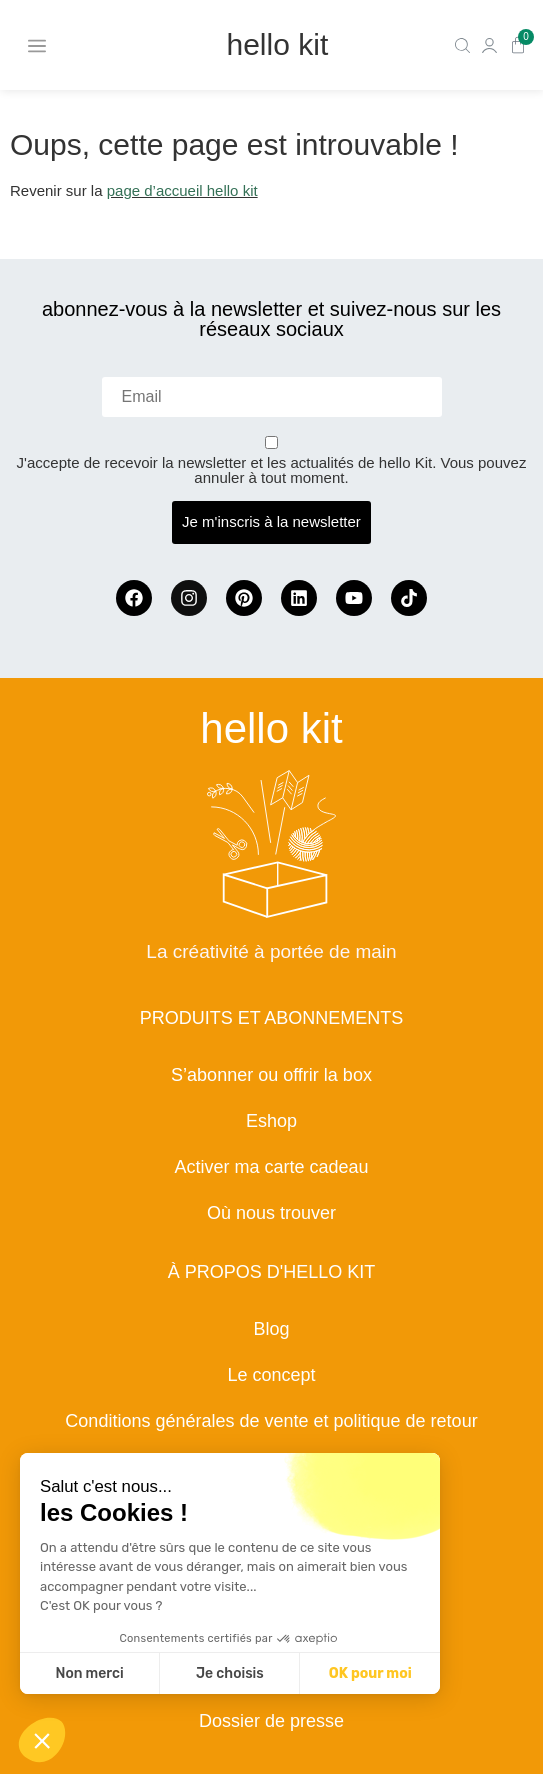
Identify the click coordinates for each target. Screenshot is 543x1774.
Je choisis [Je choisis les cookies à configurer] (230, 1673)
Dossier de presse (271, 1721)
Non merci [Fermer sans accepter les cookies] (89, 1673)
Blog (271, 1329)
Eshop (271, 1121)
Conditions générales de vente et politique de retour (271, 1421)
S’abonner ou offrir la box (271, 1075)
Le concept (271, 1375)
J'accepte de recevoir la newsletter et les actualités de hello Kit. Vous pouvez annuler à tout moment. (272, 470)
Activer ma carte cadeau (271, 1167)
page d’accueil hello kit (182, 190)
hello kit (278, 44)
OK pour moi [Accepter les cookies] (370, 1673)
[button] (42, 1740)
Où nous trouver (271, 1213)
